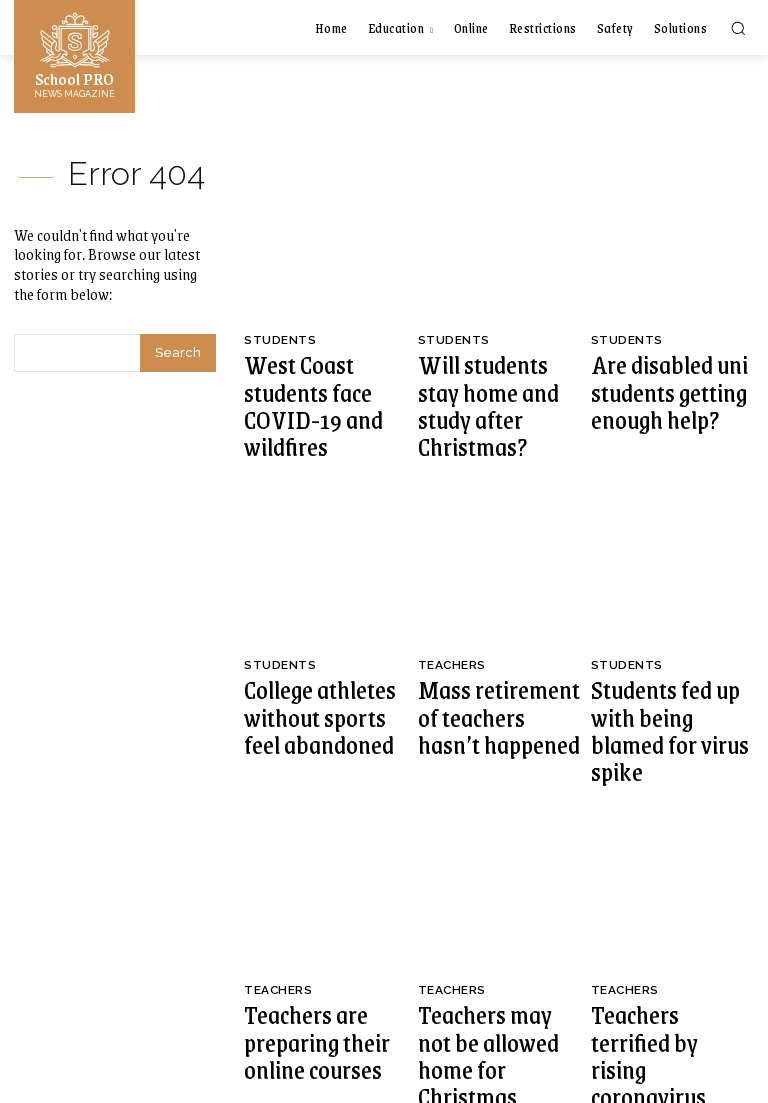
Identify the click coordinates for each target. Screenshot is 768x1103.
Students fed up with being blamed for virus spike (660, 642)
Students (278, 339)
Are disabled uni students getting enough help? (671, 367)
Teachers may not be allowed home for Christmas (482, 908)
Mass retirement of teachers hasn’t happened (498, 634)
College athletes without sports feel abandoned (320, 634)
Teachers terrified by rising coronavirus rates (665, 900)
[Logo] (74, 54)
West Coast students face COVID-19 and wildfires (322, 367)
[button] (738, 28)
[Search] (178, 350)
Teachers (450, 606)
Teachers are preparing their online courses (316, 900)
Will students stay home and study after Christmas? (494, 375)
